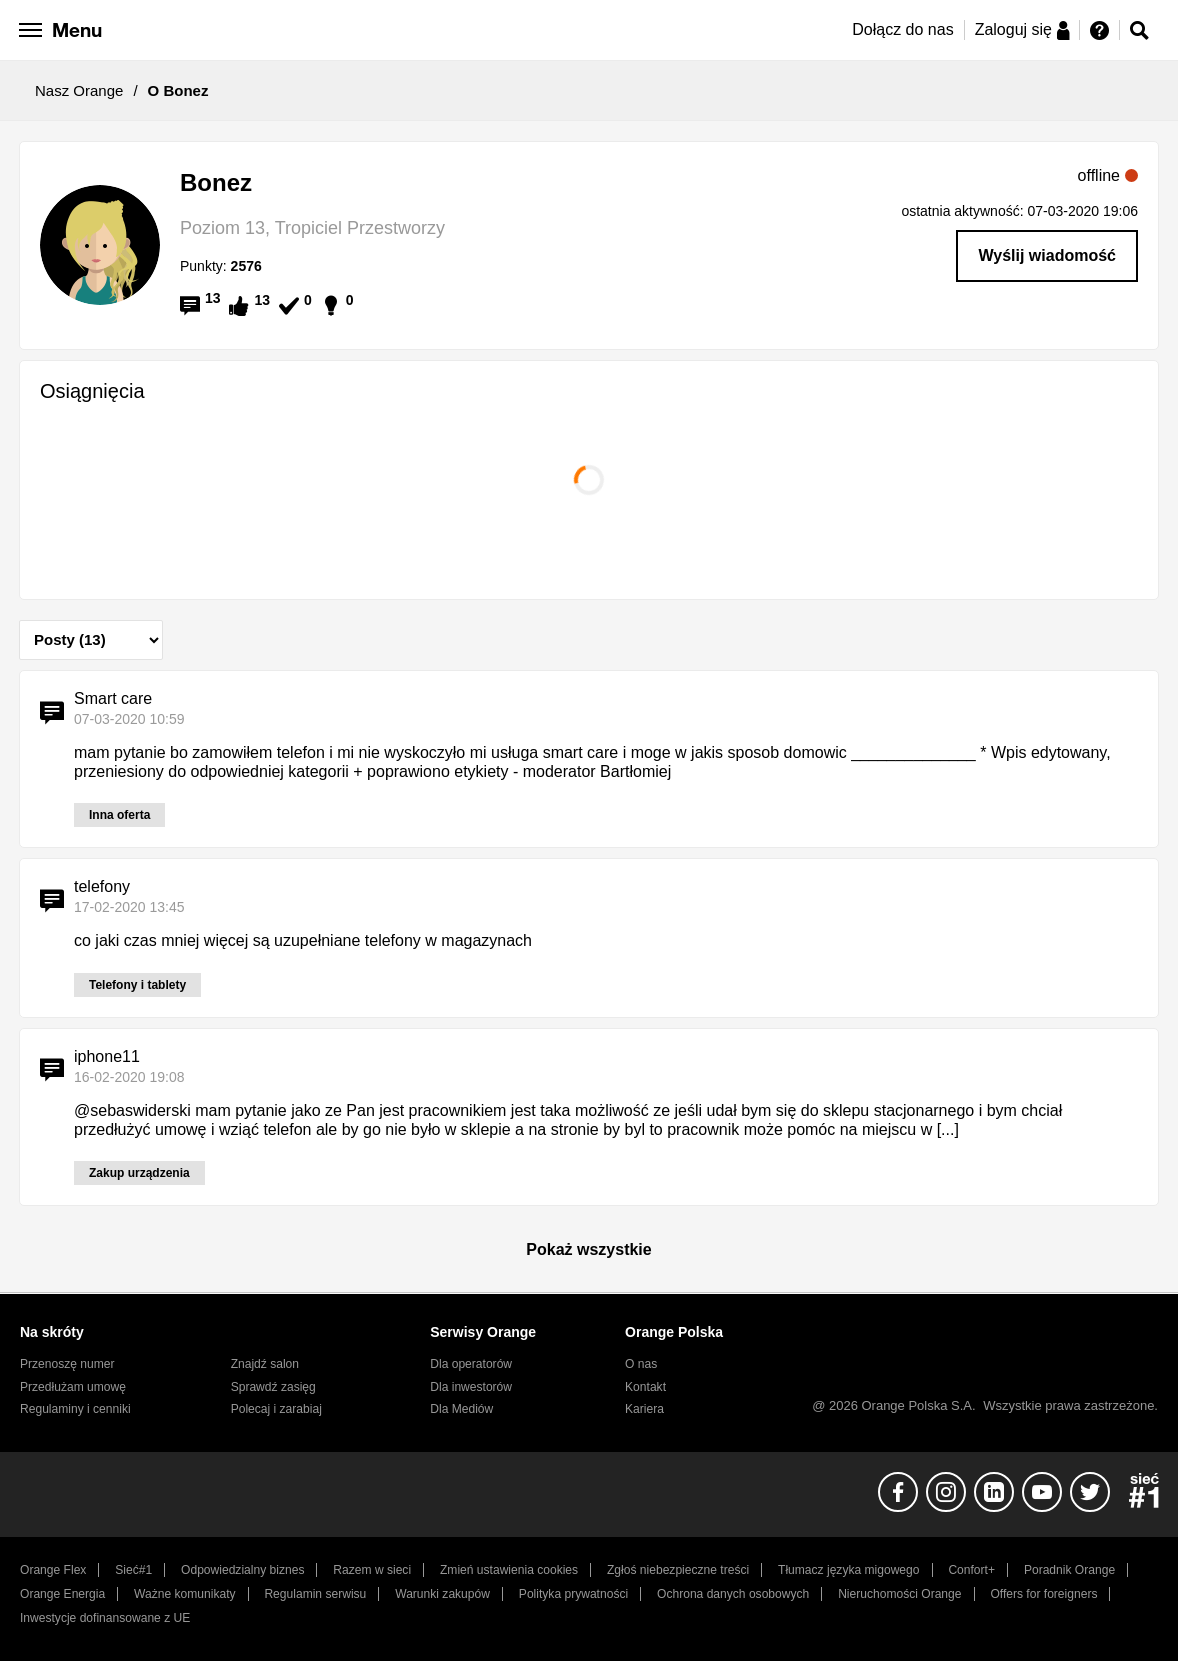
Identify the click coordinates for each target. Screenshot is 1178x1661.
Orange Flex (53, 1570)
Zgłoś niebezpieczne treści (678, 1570)
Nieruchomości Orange (899, 1594)
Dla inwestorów (471, 1387)
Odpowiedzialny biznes (242, 1570)
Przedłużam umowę (73, 1387)
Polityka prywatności (573, 1594)
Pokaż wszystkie (588, 1249)
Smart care (113, 698)
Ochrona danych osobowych (733, 1594)
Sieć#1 (133, 1570)
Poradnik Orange (1069, 1570)
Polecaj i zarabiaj (276, 1409)
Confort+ (971, 1570)
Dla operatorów (471, 1364)
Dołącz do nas (902, 29)
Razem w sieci (372, 1570)
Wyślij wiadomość (1047, 255)
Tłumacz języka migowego (848, 1570)
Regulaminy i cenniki (75, 1409)
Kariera (644, 1409)
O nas (641, 1364)
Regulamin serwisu (315, 1594)
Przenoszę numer (67, 1364)
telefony (102, 886)
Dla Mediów (461, 1409)
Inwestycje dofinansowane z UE (105, 1618)
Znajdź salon (265, 1364)
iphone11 (107, 1056)
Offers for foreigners (1043, 1594)
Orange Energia (62, 1594)
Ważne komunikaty (184, 1594)
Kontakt (645, 1387)
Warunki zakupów (442, 1594)
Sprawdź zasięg (273, 1387)
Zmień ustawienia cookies (509, 1570)
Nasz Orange (79, 90)
